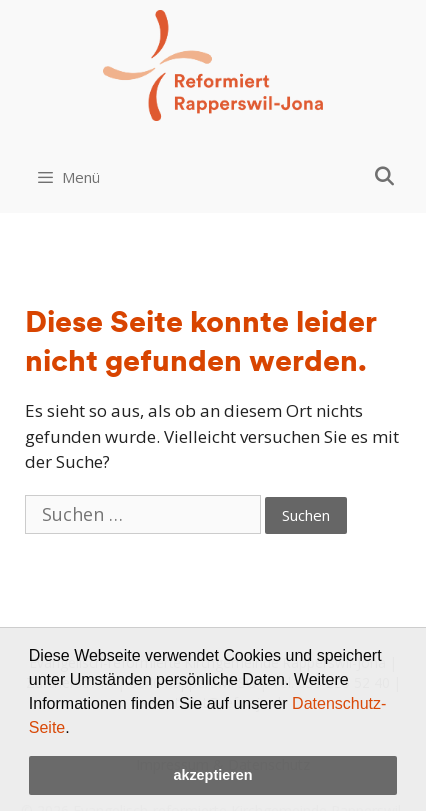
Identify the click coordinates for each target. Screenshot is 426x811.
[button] (77, 729)
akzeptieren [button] (212, 775)
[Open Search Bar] (384, 176)
